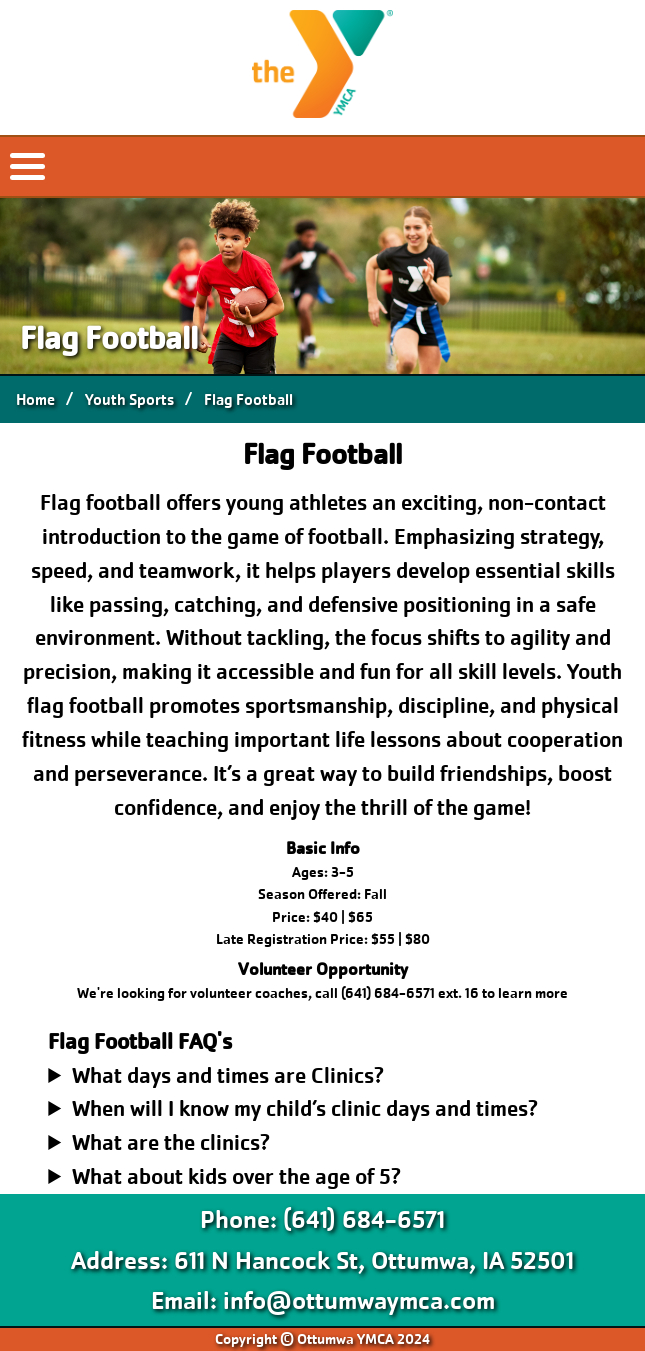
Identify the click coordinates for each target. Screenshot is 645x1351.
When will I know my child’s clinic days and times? (305, 1108)
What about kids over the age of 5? (236, 1176)
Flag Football (248, 399)
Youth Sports (129, 399)
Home (35, 399)
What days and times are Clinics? (228, 1075)
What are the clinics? (171, 1142)
